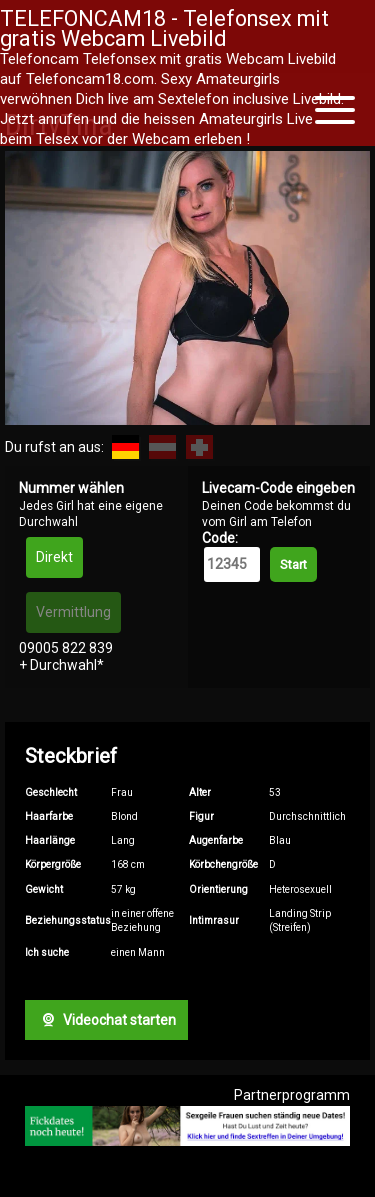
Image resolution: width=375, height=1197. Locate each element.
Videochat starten (106, 1020)
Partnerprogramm (292, 1095)
